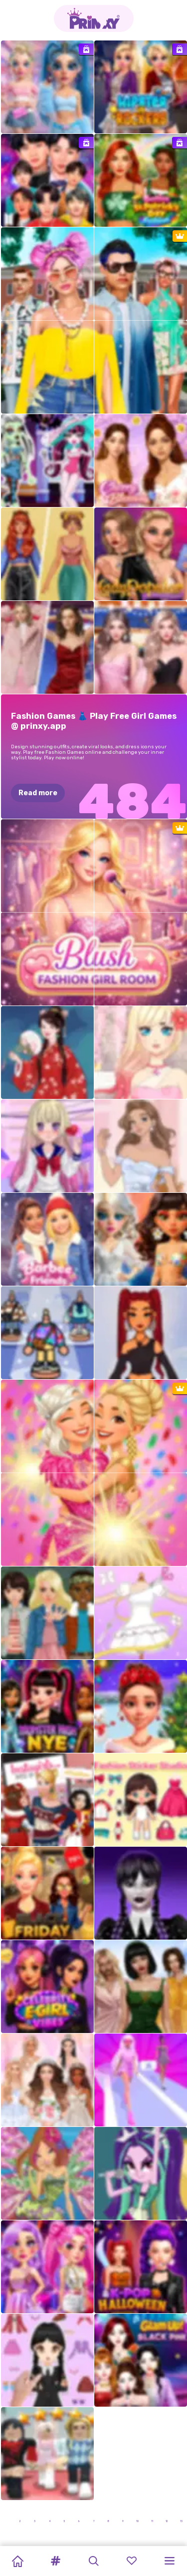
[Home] (17, 2561)
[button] (55, 2561)
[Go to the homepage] (94, 18)
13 (181, 2521)
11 (152, 2521)
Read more (37, 793)
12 (167, 2521)
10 (137, 2521)
